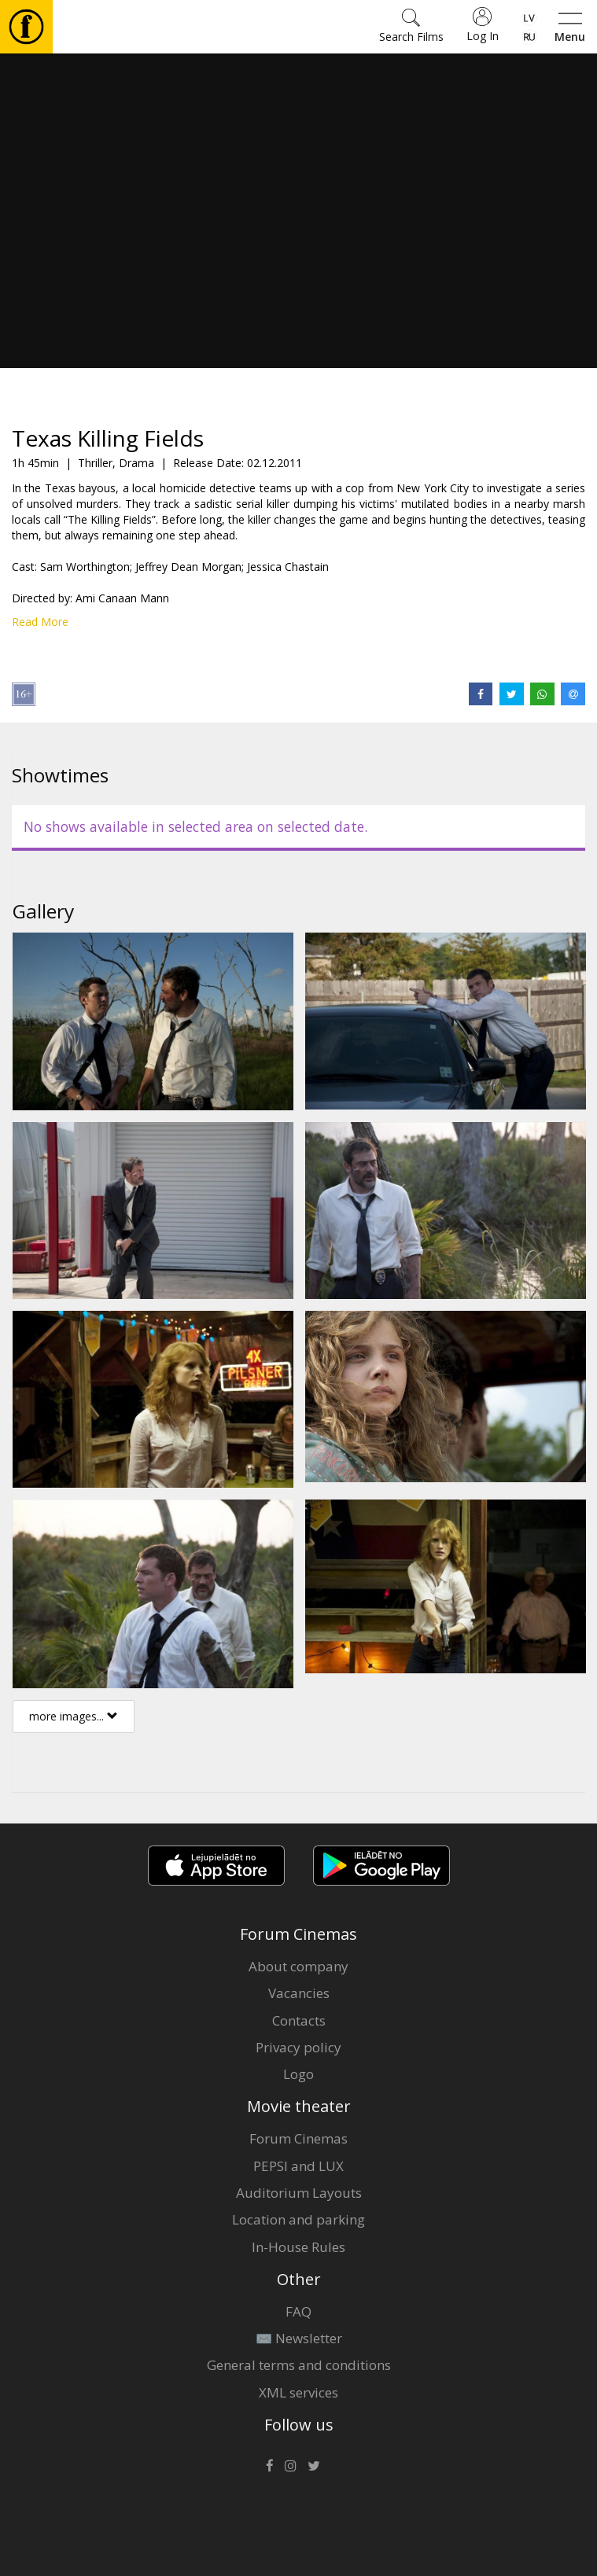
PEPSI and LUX (298, 2166)
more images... (73, 1716)
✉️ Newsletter (299, 2338)
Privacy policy (298, 2047)
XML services (298, 2392)
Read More (40, 621)
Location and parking (298, 2219)
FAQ (298, 2311)
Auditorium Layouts (299, 2193)
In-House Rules (298, 2247)
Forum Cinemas (298, 2138)
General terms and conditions (299, 2365)
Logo (298, 2074)
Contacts (299, 2020)
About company (298, 1966)
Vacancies (299, 1993)
